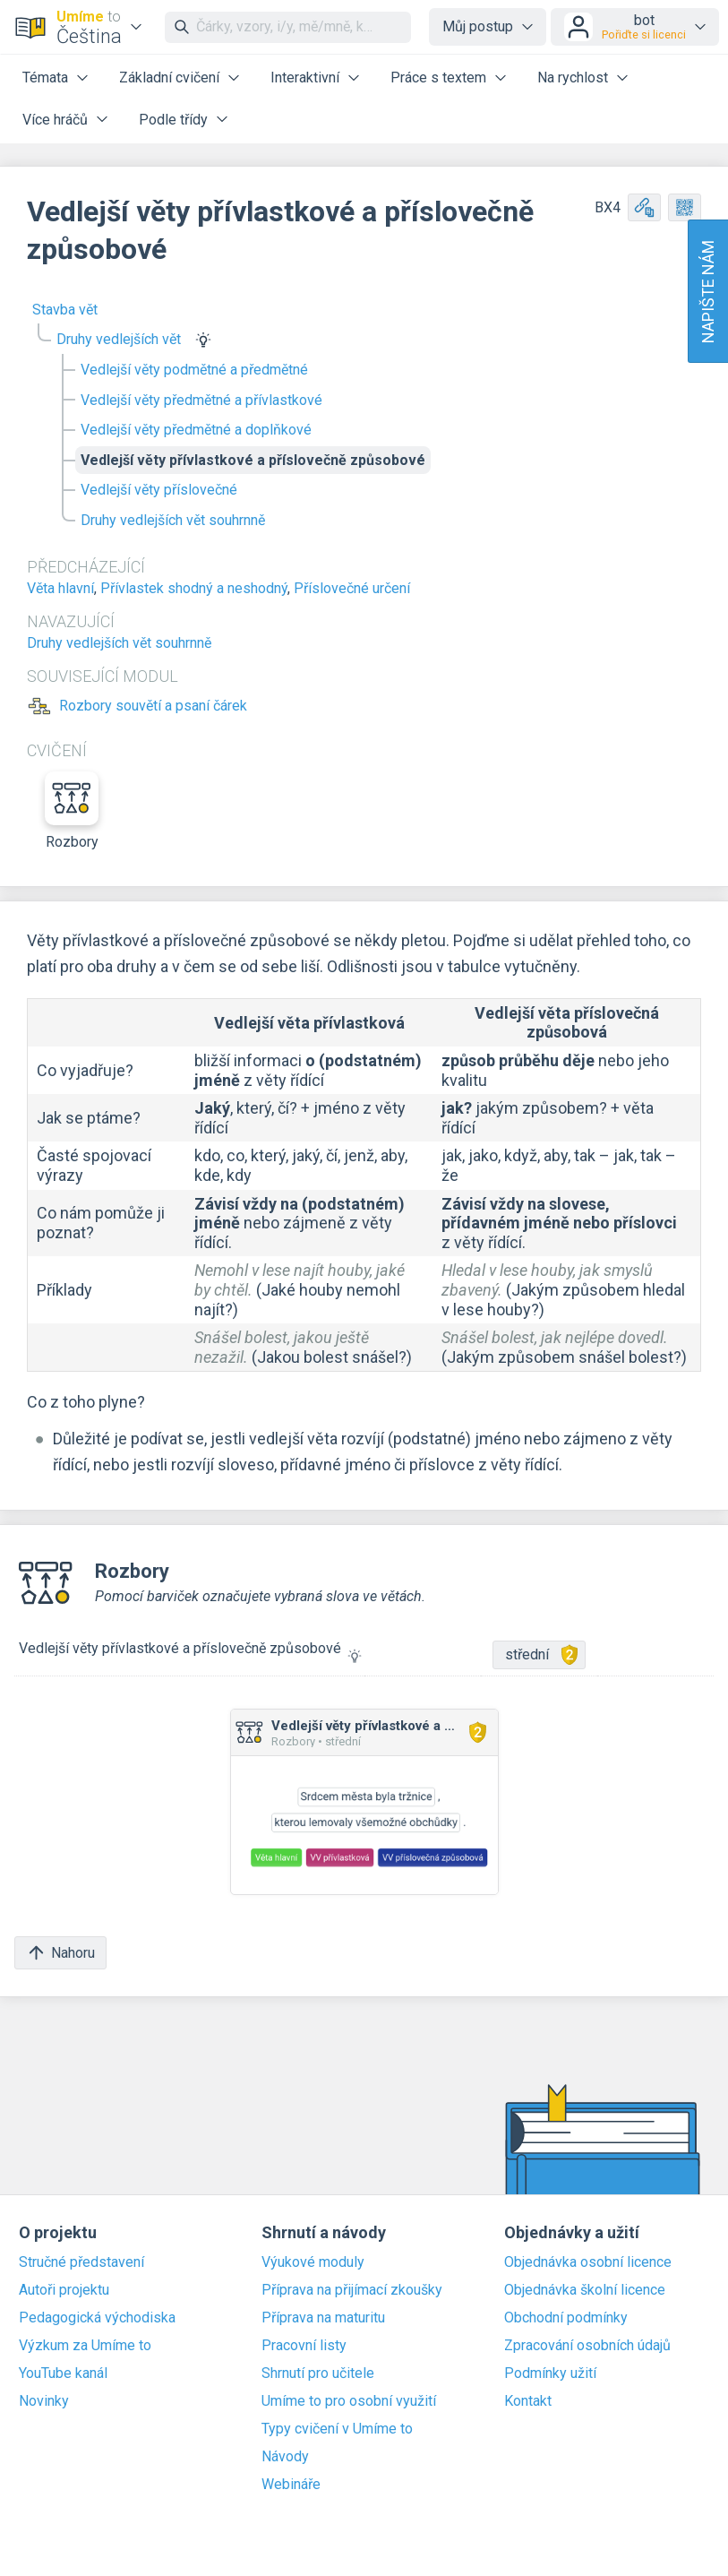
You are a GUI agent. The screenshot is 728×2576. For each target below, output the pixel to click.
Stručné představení (81, 2262)
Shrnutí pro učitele (317, 2373)
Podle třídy (173, 119)
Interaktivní (304, 77)
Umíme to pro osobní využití (348, 2401)
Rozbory (71, 810)
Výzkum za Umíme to (85, 2346)
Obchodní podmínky (566, 2318)
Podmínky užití (550, 2373)
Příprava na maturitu (323, 2318)
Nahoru (60, 1953)
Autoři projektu (64, 2290)
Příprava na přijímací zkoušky (351, 2290)
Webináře (291, 2485)
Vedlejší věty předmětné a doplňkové (196, 429)
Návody (285, 2457)
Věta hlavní (60, 588)
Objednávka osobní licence (588, 2262)
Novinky (44, 2401)
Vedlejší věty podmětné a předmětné (194, 369)
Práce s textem (438, 77)
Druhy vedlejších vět (118, 339)
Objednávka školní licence (584, 2290)
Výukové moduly (312, 2262)
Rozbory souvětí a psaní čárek (153, 706)
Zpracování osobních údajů (587, 2346)
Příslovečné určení (352, 588)
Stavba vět (65, 309)
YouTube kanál (63, 2373)
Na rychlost (572, 77)
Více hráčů (55, 119)
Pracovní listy (304, 2346)
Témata (45, 77)
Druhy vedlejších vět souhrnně (173, 520)
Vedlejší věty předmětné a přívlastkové (201, 400)
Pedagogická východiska (97, 2318)
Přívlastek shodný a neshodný (193, 588)
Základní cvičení (169, 77)
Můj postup (477, 26)
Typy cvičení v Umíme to (337, 2429)
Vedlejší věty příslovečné (159, 489)
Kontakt (528, 2401)
